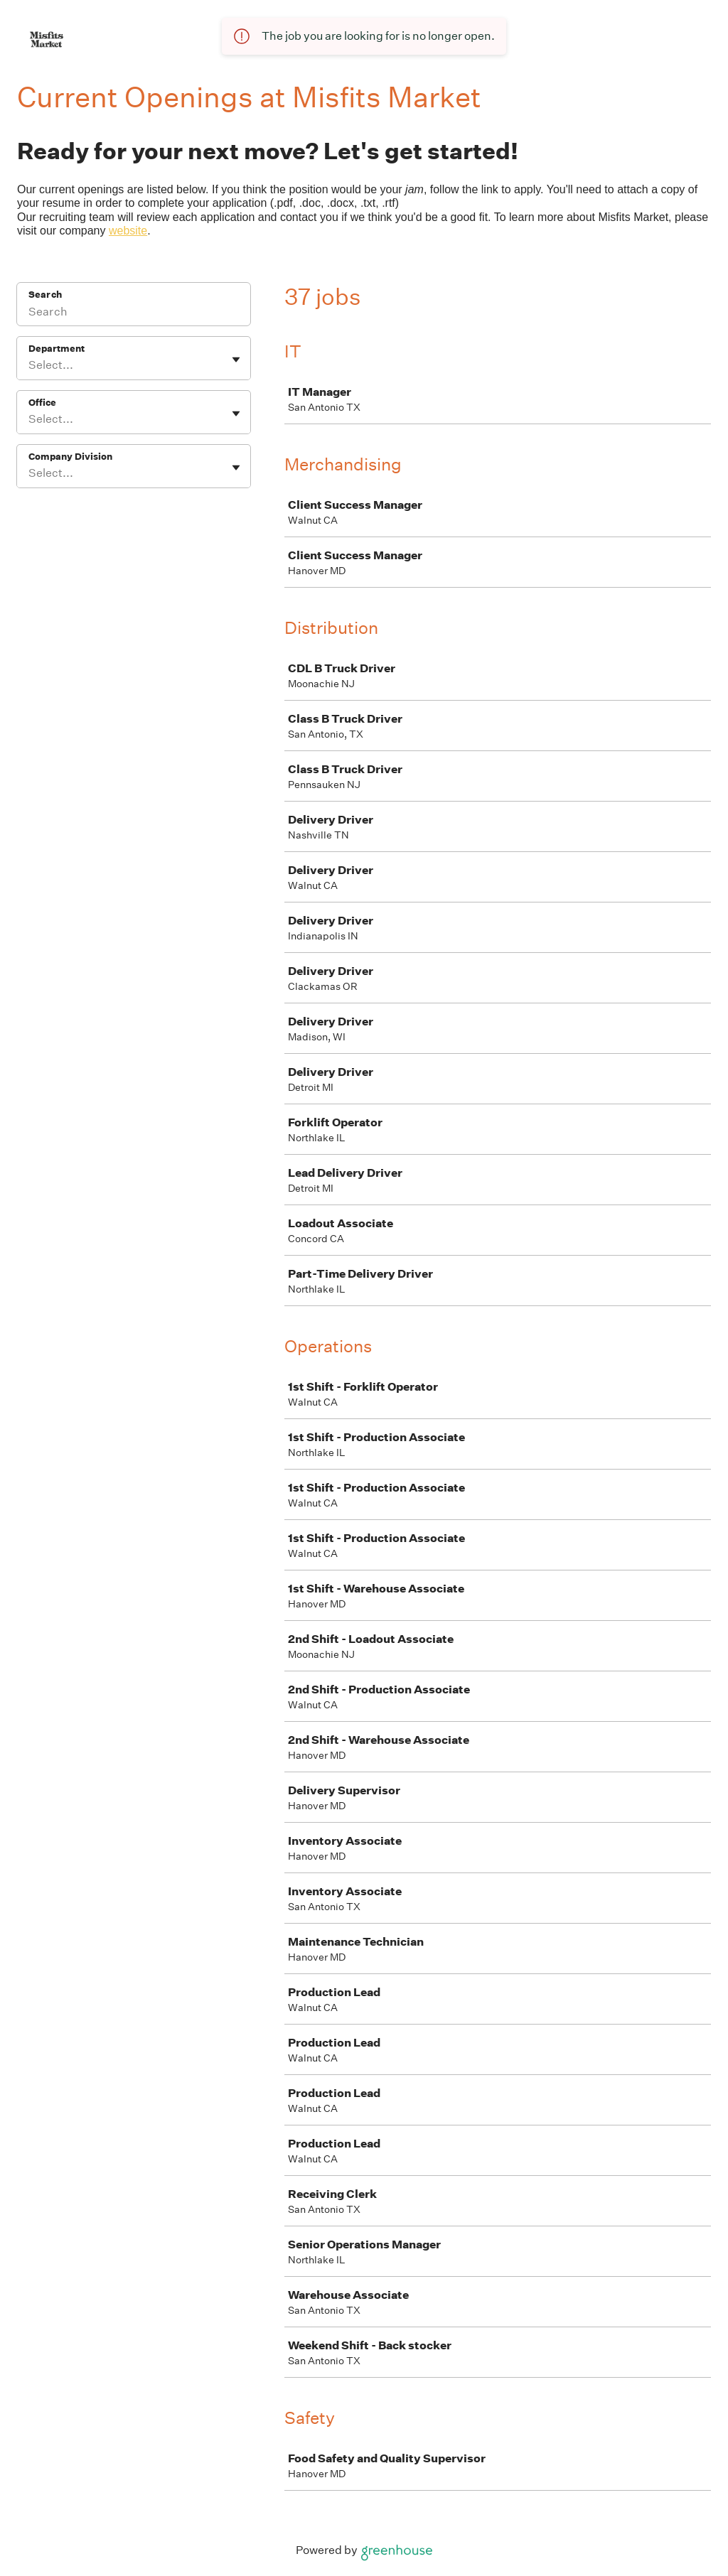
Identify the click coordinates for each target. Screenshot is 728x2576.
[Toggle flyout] (236, 359)
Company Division (70, 457)
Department (56, 349)
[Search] (133, 313)
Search (45, 295)
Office (42, 403)
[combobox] (29, 365)
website (128, 231)
